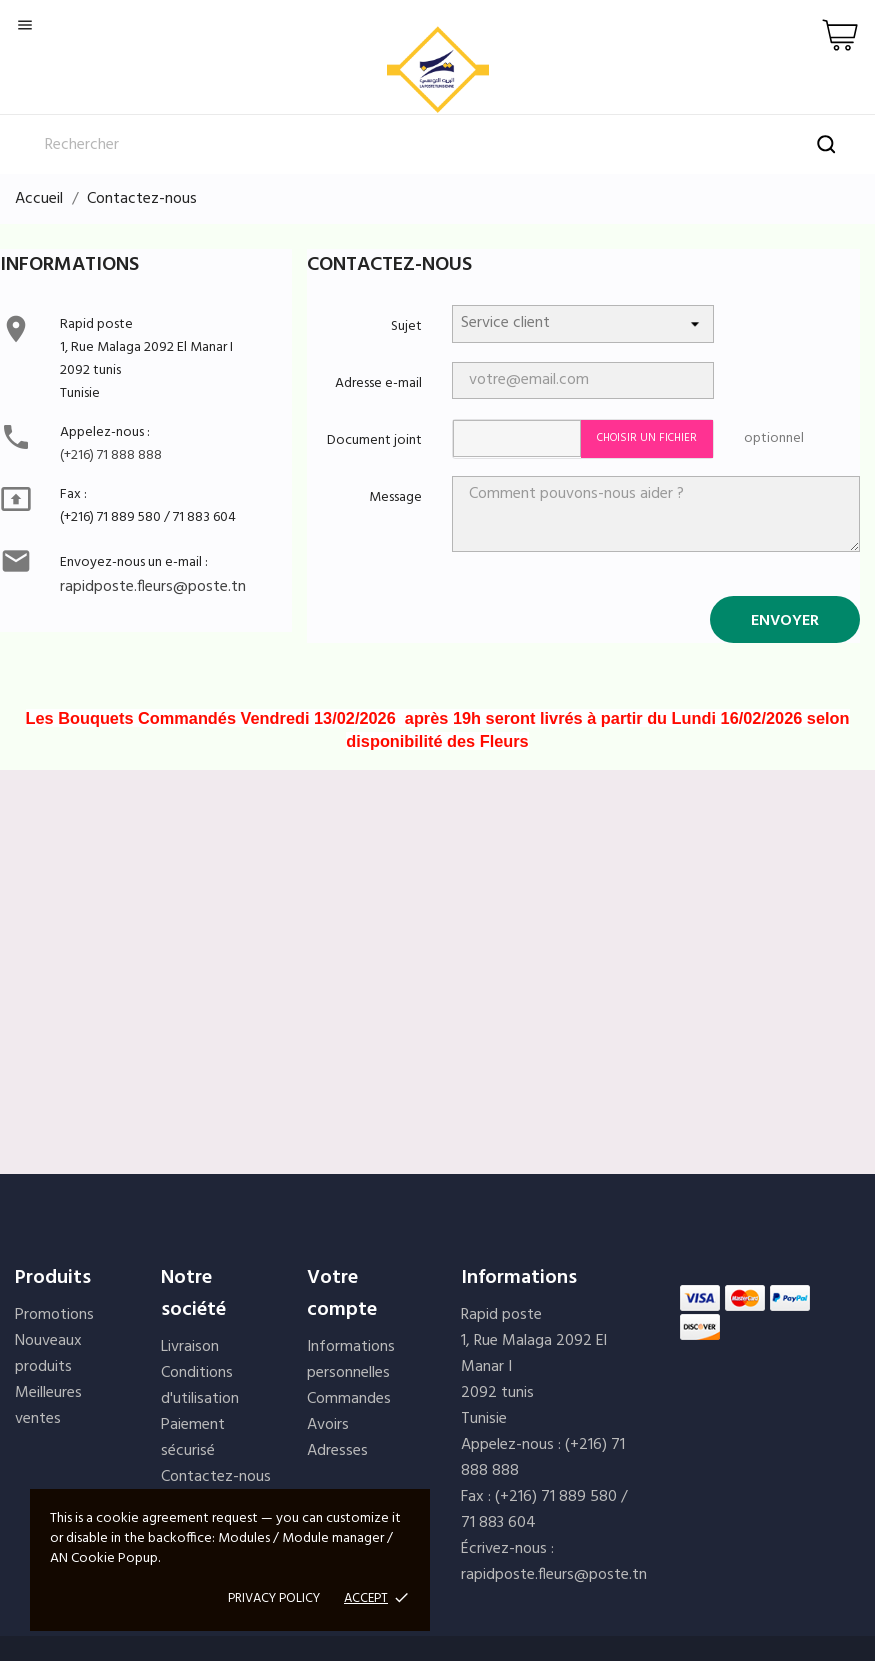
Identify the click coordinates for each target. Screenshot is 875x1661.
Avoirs (328, 1425)
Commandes (349, 1399)
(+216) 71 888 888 (111, 455)
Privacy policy (274, 1598)
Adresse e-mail (378, 383)
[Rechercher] (437, 145)
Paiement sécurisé (193, 1438)
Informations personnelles (351, 1360)
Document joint (374, 440)
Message (395, 497)
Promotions (54, 1315)
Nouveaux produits (48, 1354)
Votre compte (342, 1294)
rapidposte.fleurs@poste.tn (153, 587)
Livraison (190, 1347)
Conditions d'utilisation (200, 1386)
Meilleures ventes (48, 1406)
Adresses (337, 1451)
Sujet (406, 326)
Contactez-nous (216, 1477)
